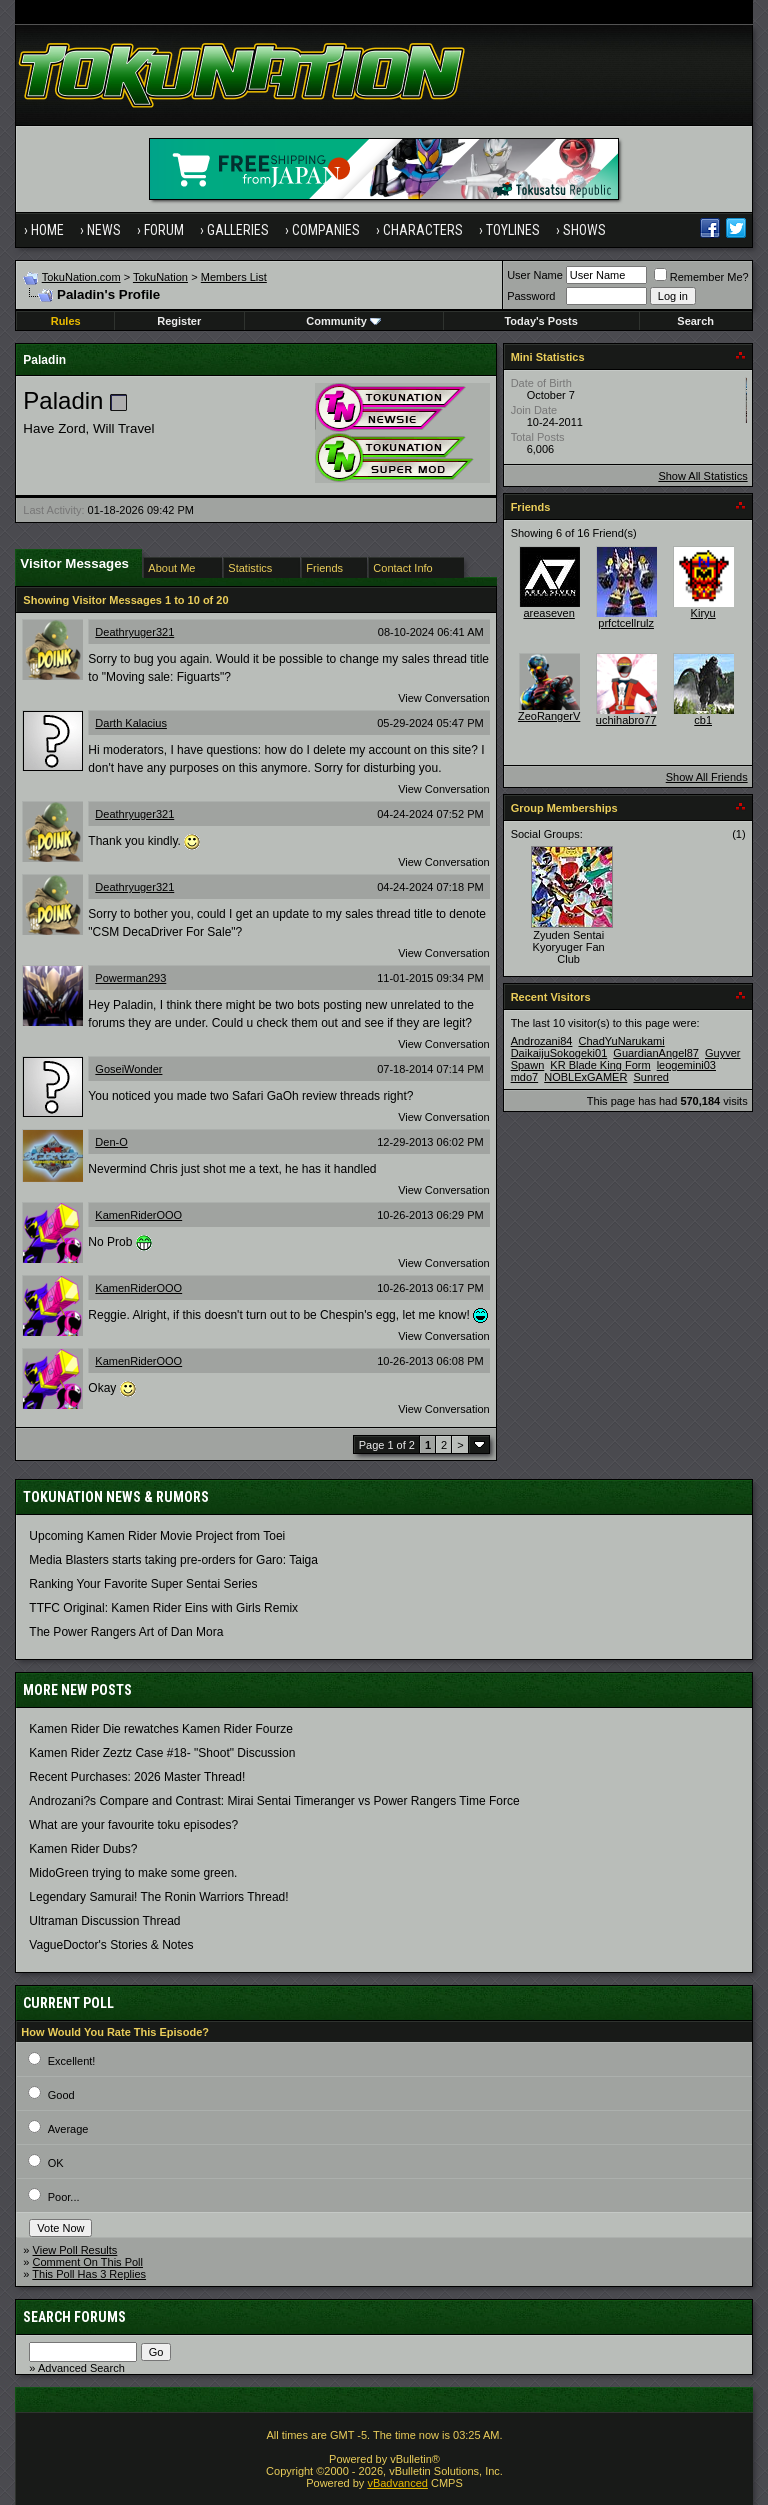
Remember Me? (701, 277)
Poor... (64, 2197)
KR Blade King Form (600, 1065)
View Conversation (444, 698)
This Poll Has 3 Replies (89, 2274)
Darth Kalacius (131, 723)
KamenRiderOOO (138, 1215)
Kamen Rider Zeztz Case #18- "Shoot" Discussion (162, 1753)
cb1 (703, 720)
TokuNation (160, 277)
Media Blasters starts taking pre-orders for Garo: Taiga (173, 1560)
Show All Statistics (702, 476)
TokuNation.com (81, 277)
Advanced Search (81, 2368)
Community (343, 321)
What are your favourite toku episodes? (133, 1825)
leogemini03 (686, 1065)
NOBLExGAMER (585, 1077)
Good (61, 2095)
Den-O (111, 1142)
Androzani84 (542, 1041)
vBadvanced (397, 2483)
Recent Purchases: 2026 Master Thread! (137, 1777)
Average (68, 2129)
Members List (234, 277)
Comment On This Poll (88, 2262)
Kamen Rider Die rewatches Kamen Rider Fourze (160, 1729)
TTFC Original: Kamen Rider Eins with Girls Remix (163, 1608)
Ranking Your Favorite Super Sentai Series (143, 1584)
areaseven (548, 613)
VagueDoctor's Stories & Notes (111, 1945)
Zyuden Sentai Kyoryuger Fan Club (569, 947)
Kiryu (703, 613)
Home (47, 230)
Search (695, 321)
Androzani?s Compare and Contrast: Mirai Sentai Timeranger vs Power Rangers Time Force (274, 1801)
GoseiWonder (128, 1069)
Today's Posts (540, 321)
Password (531, 296)
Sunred (650, 1077)
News (104, 230)
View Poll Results (75, 2250)
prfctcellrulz (626, 623)
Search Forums (74, 2317)
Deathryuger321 (134, 632)
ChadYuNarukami (621, 1041)
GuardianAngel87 (656, 1053)
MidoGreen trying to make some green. (133, 1873)
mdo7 (525, 1077)
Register (179, 321)
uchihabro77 (626, 720)
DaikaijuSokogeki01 (559, 1053)
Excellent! (72, 2061)
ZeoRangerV (549, 716)
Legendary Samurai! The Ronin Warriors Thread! (158, 1897)
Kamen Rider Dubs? (83, 1849)
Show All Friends (707, 777)
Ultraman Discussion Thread (104, 1921)
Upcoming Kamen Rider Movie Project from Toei (157, 1536)
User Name (535, 275)
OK (56, 2163)
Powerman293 (130, 978)
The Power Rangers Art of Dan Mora (126, 1632)
